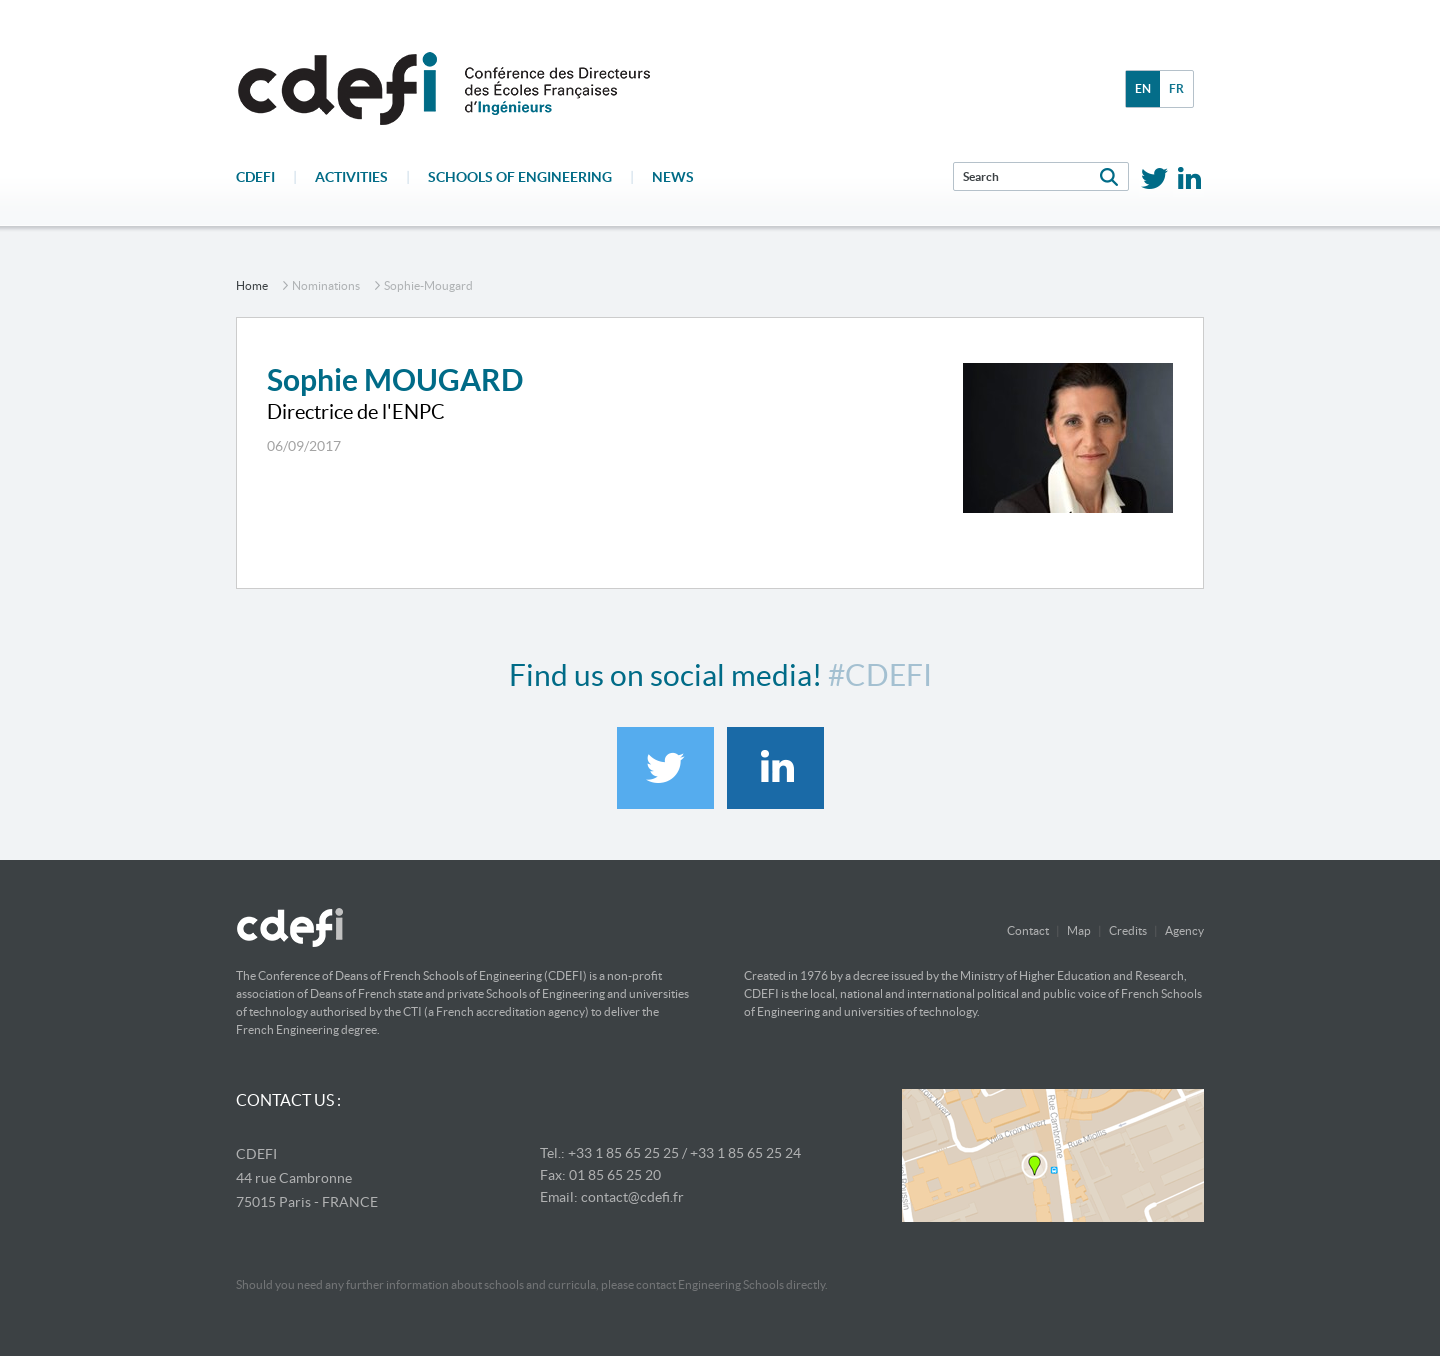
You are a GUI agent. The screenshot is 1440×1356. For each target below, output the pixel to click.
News (673, 177)
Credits (1128, 930)
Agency (1184, 930)
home (252, 285)
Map (1079, 930)
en (1143, 88)
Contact (1028, 930)
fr (1176, 88)
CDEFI (255, 177)
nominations (326, 285)
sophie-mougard (428, 285)
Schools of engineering (520, 177)
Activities (351, 177)
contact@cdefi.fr (632, 1197)
